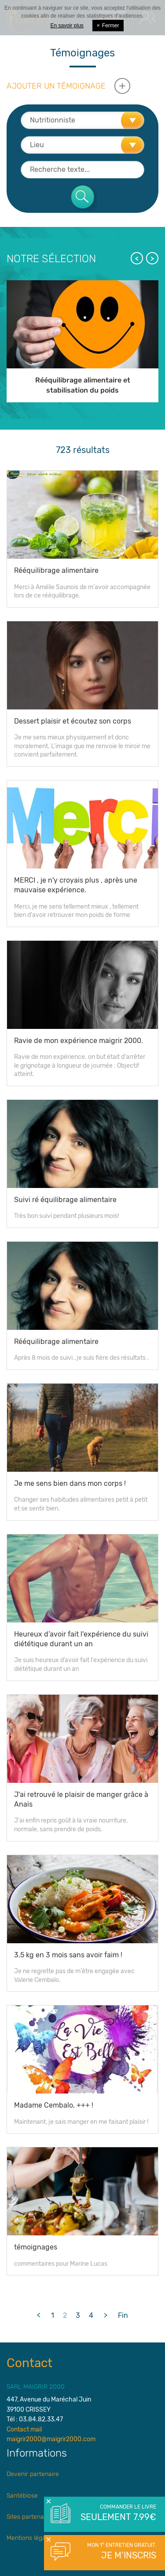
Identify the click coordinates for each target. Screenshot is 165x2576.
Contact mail (24, 2429)
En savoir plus (66, 25)
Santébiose (22, 2495)
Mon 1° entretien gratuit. (117, 2551)
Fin (123, 2315)
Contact (29, 2363)
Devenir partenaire (33, 2474)
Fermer (108, 26)
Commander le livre (117, 2513)
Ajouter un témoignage (56, 86)
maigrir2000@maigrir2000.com (51, 2439)
